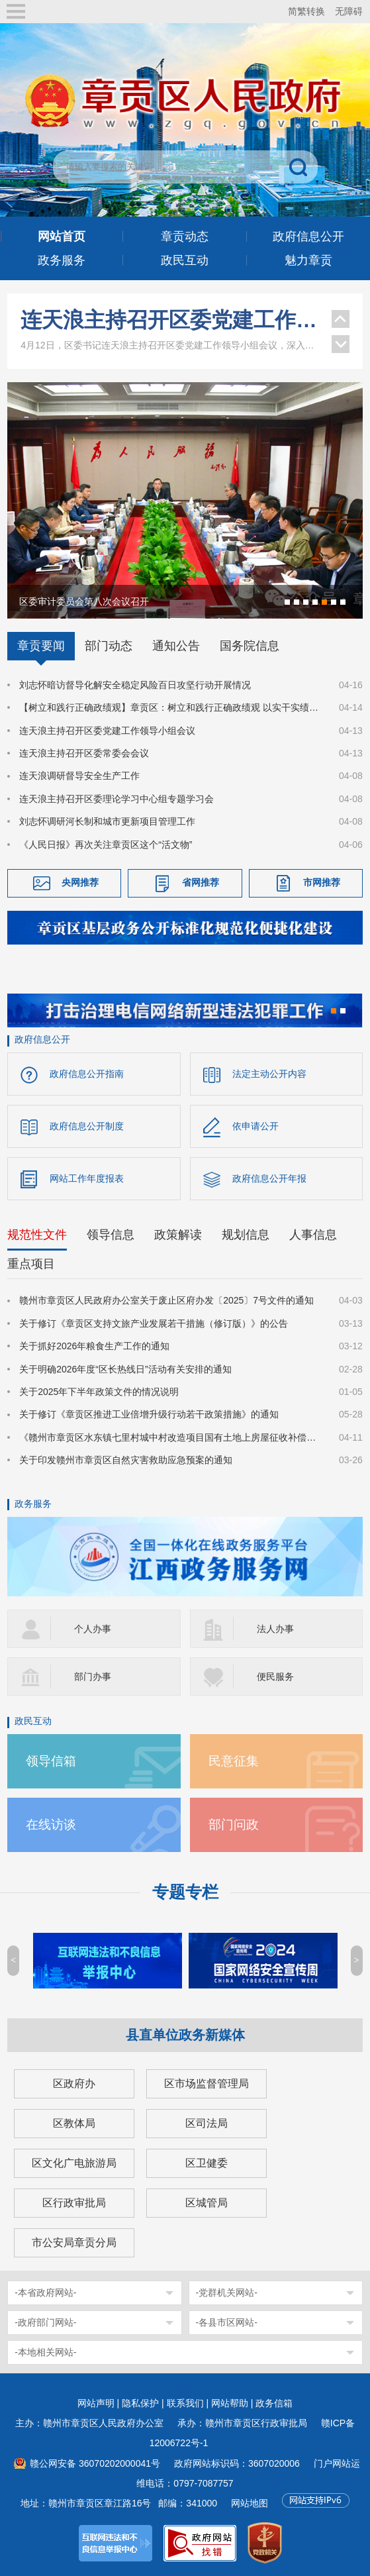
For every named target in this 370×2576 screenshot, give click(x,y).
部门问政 (233, 1824)
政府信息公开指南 (87, 1073)
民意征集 (233, 1761)
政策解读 (178, 1234)
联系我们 (185, 2403)
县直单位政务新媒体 (185, 2035)
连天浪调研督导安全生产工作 (79, 775)
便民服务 (275, 1676)
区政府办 (74, 2083)
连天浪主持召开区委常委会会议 (84, 753)
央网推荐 (80, 882)
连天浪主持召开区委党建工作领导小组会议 (169, 320)
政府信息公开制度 (87, 1126)
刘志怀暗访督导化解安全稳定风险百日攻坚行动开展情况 (135, 685)
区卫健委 (206, 2163)
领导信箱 (51, 1761)
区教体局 (74, 2123)
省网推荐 (200, 882)
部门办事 (92, 1676)
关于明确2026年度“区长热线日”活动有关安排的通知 (125, 1369)
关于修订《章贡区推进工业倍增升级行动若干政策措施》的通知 (149, 1414)
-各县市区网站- (226, 2322)
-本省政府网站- (45, 2292)
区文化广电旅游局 (74, 2163)
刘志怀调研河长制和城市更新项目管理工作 (107, 821)
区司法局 (206, 2123)
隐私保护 (140, 2403)
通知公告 (176, 645)
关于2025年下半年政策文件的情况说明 (99, 1391)
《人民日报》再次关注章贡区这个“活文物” (105, 844)
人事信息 (313, 1234)
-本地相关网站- (45, 2352)
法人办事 (275, 1628)
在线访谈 (51, 1824)
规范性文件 (37, 1234)
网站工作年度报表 (87, 1178)
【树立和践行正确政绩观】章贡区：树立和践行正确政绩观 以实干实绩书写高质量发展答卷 (171, 707)
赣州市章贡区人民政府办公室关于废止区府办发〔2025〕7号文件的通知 (166, 1300)
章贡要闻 (41, 645)
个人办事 (92, 1628)
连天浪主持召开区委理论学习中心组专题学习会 (116, 799)
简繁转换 (306, 11)
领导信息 (110, 1234)
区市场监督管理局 (206, 2083)
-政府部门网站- (45, 2322)
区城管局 (206, 2202)
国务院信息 (249, 645)
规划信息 (245, 1234)
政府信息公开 (42, 1039)
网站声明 (96, 2403)
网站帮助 (229, 2403)
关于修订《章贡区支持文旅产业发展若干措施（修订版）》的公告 (153, 1323)
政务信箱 (274, 2403)
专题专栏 (185, 1892)
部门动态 (108, 645)
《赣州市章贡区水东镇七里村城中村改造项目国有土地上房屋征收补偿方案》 (171, 1437)
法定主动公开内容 (269, 1073)
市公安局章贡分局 (74, 2242)
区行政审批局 (74, 2202)
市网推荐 (321, 882)
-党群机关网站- (226, 2292)
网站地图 (249, 2503)
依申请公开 (255, 1126)
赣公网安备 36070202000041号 (95, 2463)
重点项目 (31, 1263)
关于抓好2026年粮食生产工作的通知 (94, 1346)
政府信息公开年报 (269, 1178)
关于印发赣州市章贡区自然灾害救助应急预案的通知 (125, 1460)
